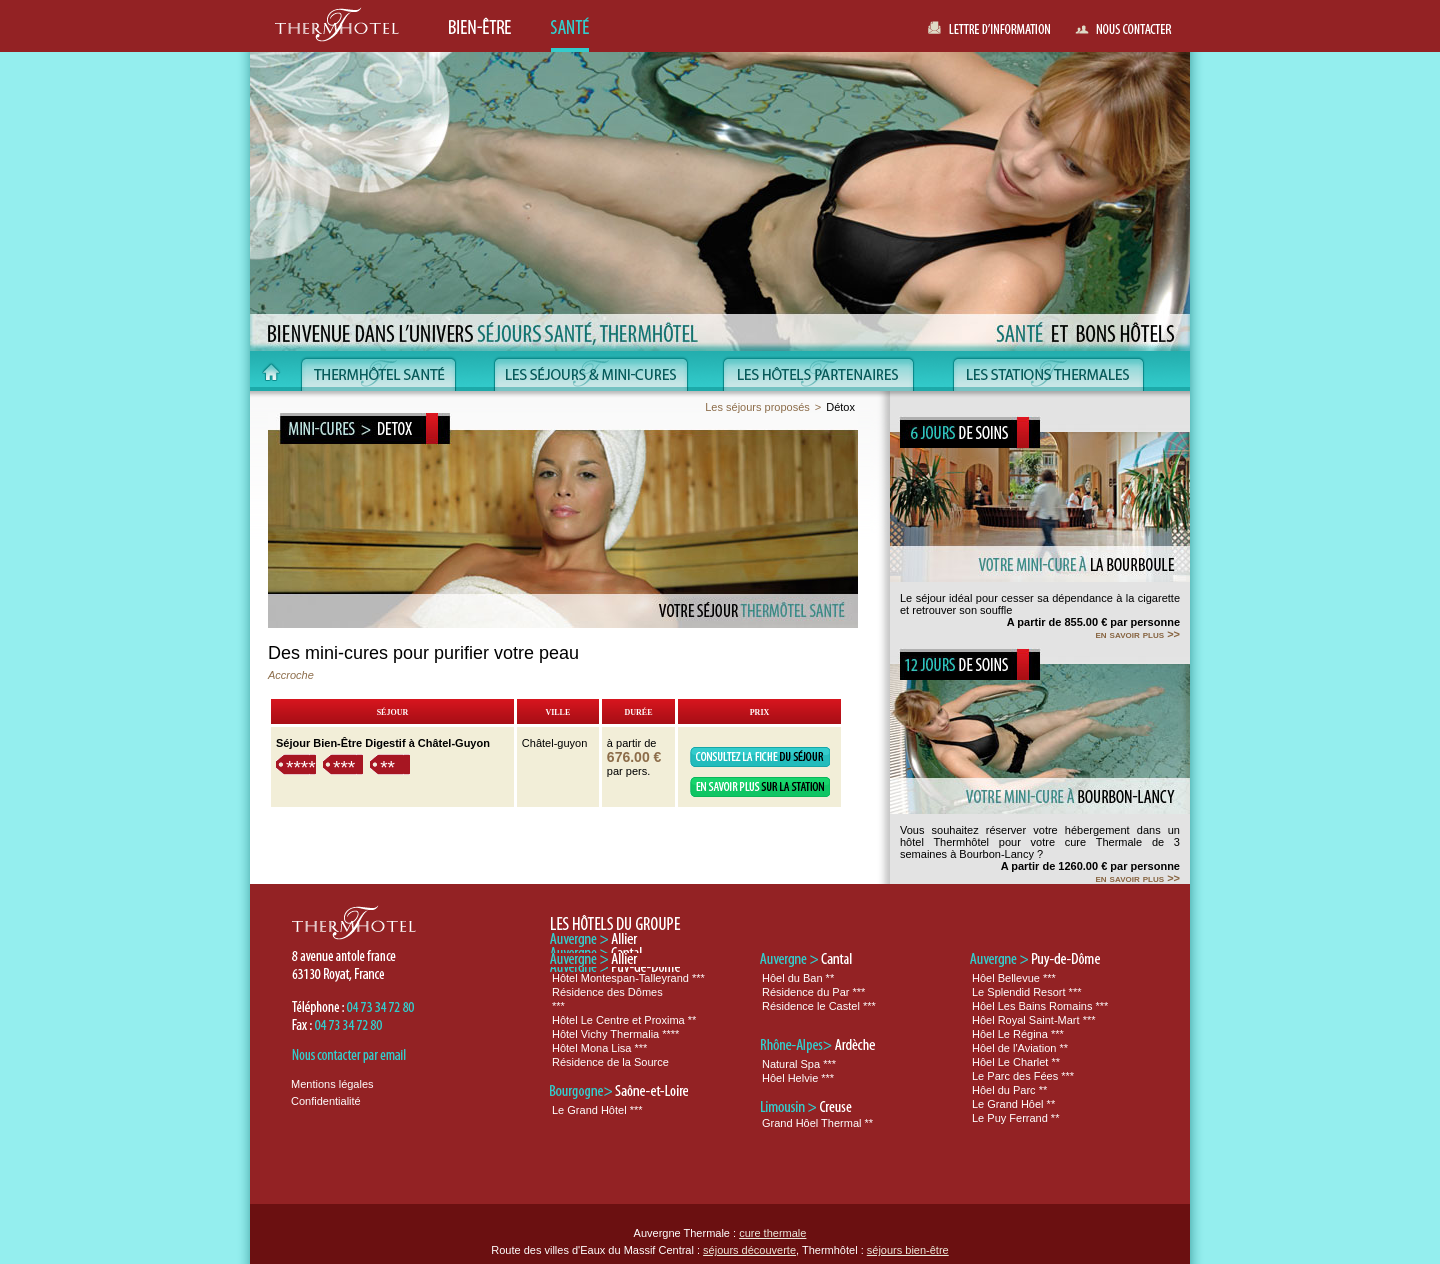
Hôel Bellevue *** (1014, 978)
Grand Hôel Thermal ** (817, 1123)
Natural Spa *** (799, 1064)
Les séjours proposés (757, 407)
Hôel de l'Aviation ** (1020, 1048)
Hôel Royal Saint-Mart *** (1034, 1020)
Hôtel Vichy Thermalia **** (615, 1034)
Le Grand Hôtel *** (597, 1110)
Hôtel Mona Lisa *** (599, 1048)
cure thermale (772, 1233)
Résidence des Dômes (607, 992)
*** (344, 767)
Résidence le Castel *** (819, 1006)
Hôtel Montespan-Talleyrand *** (628, 978)
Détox (840, 407)
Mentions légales (332, 1084)
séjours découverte (749, 1250)
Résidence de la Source (610, 1062)
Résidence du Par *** (813, 992)
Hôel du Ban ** (798, 978)
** (387, 767)
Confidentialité (326, 1101)
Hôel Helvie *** (798, 1078)
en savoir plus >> (1137, 634)
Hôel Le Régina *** (1018, 1034)
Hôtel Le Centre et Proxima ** (624, 1020)
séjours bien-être (908, 1250)
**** (301, 767)
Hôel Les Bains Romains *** (1040, 1006)
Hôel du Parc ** (1009, 1090)
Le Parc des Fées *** (1023, 1076)
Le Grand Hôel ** (1013, 1104)
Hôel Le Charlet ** (1016, 1062)
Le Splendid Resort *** (1026, 992)
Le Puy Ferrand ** (1015, 1118)
